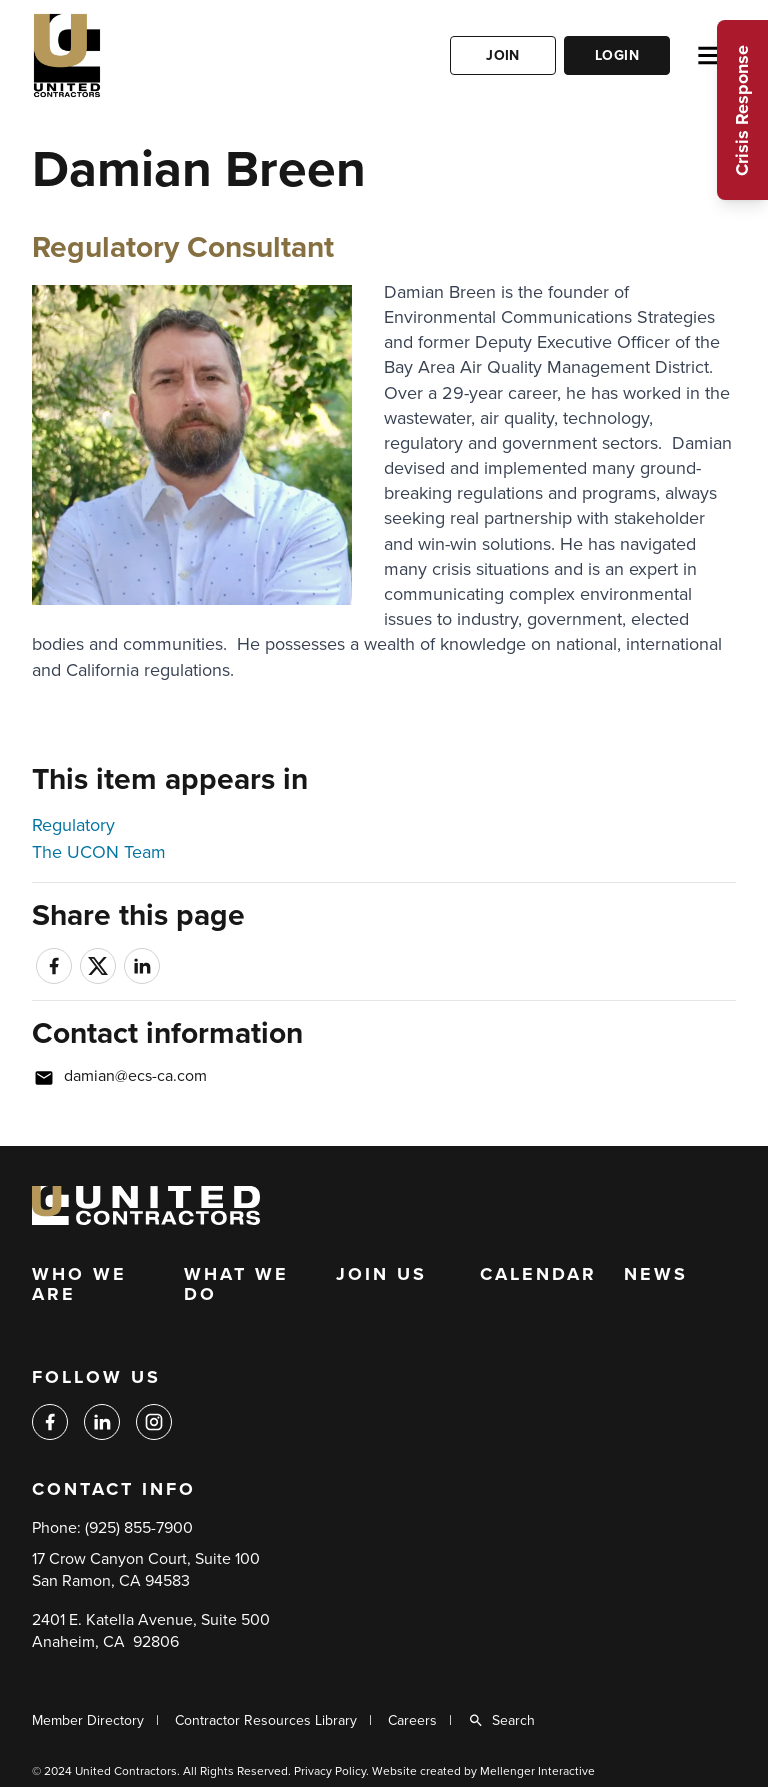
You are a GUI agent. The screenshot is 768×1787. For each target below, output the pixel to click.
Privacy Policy (330, 1771)
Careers (412, 1720)
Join (503, 55)
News (656, 1275)
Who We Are (79, 1285)
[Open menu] (711, 55)
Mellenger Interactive (537, 1771)
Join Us (381, 1275)
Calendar (538, 1275)
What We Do (236, 1285)
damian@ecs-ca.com (135, 1076)
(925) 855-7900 (139, 1528)
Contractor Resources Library (266, 1720)
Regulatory (73, 825)
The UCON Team (99, 852)
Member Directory (88, 1720)
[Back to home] (127, 55)
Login (617, 55)
